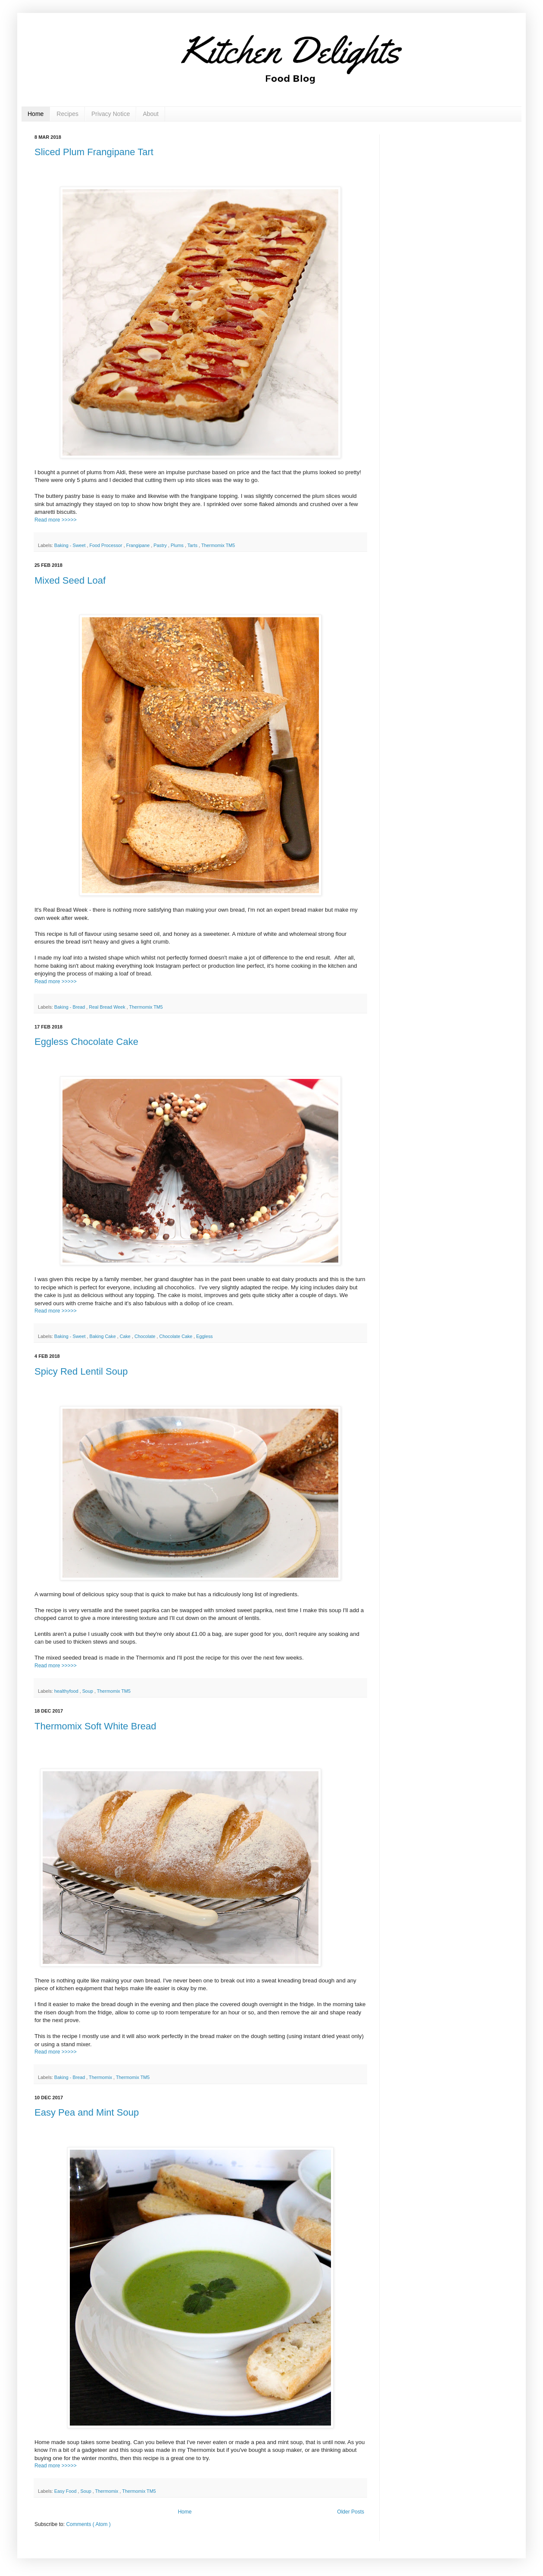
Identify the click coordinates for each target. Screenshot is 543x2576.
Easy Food (66, 2491)
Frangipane (138, 545)
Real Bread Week (107, 1007)
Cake (126, 1336)
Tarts (193, 545)
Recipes (67, 113)
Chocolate (145, 1336)
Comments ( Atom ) (88, 2524)
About (151, 113)
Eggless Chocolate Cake (86, 1041)
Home (36, 113)
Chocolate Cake (176, 1336)
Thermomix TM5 (218, 545)
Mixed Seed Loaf (70, 580)
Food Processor (106, 545)
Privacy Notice (110, 113)
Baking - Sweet (70, 545)
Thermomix (101, 2077)
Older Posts (350, 2512)
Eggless (204, 1336)
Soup (88, 1691)
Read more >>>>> (55, 520)
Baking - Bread (70, 1007)
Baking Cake (103, 1336)
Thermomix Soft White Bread (95, 1726)
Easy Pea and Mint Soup (86, 2112)
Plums (178, 545)
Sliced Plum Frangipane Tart (93, 152)
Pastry (160, 545)
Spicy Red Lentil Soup (81, 1371)
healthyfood (67, 1691)
